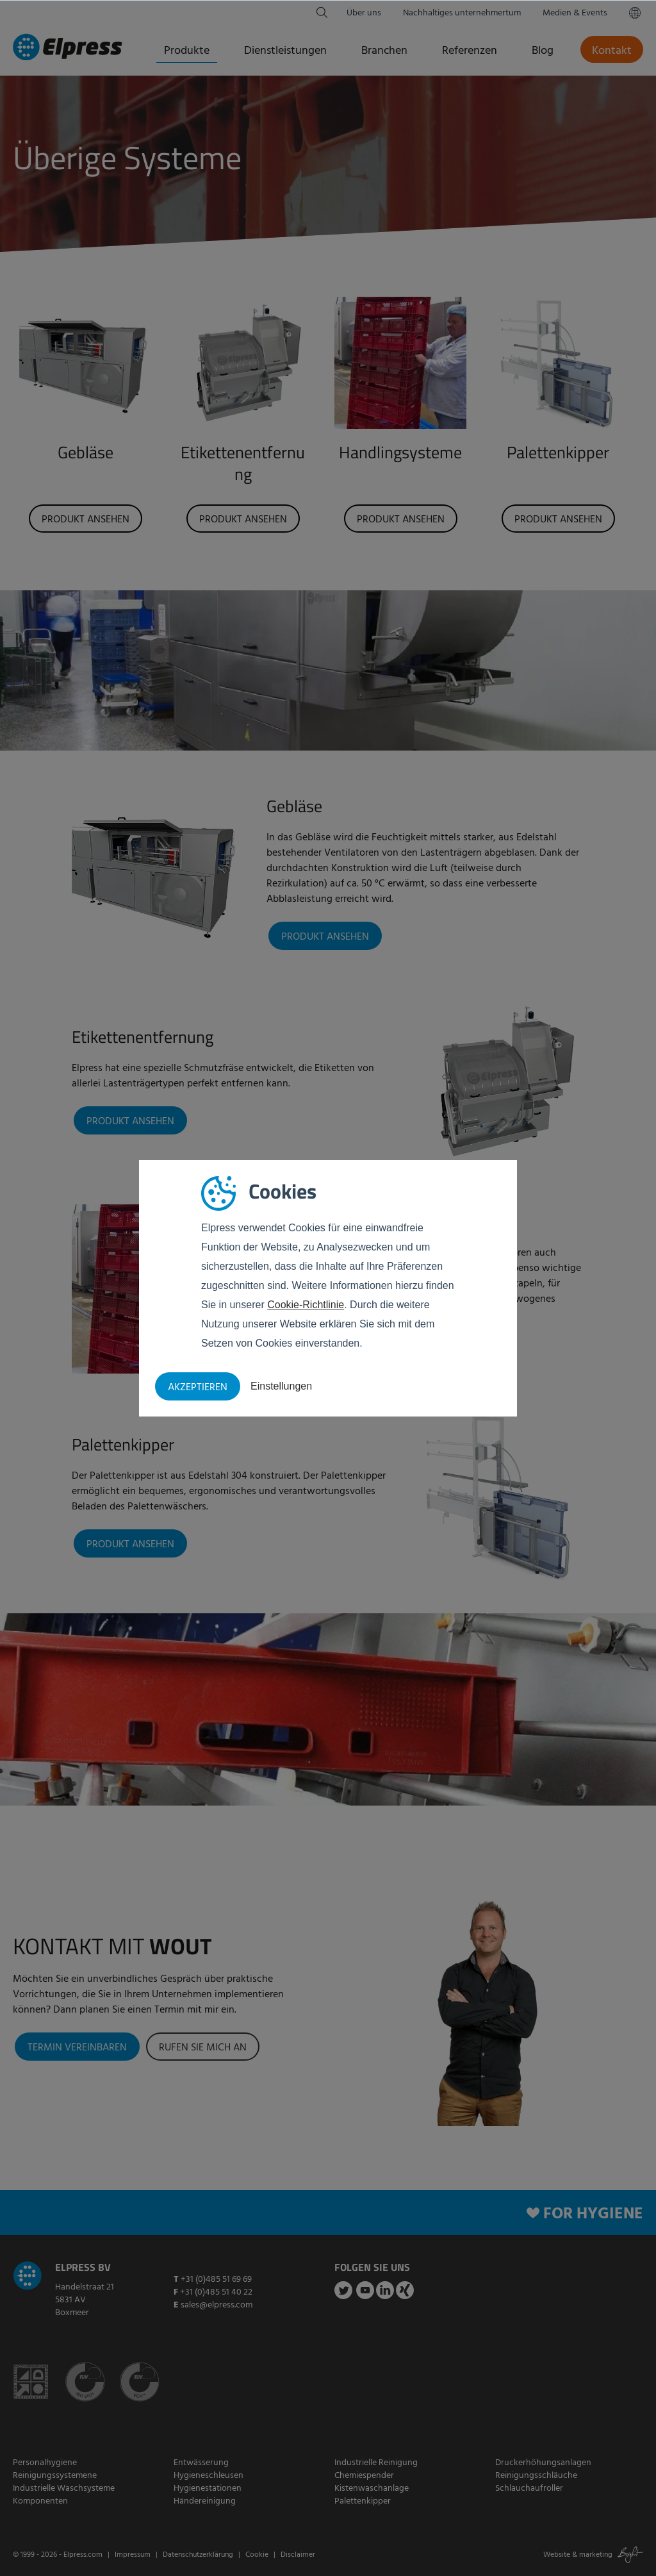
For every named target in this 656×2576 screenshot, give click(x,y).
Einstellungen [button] (281, 1386)
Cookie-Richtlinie (305, 1304)
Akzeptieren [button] (197, 1387)
